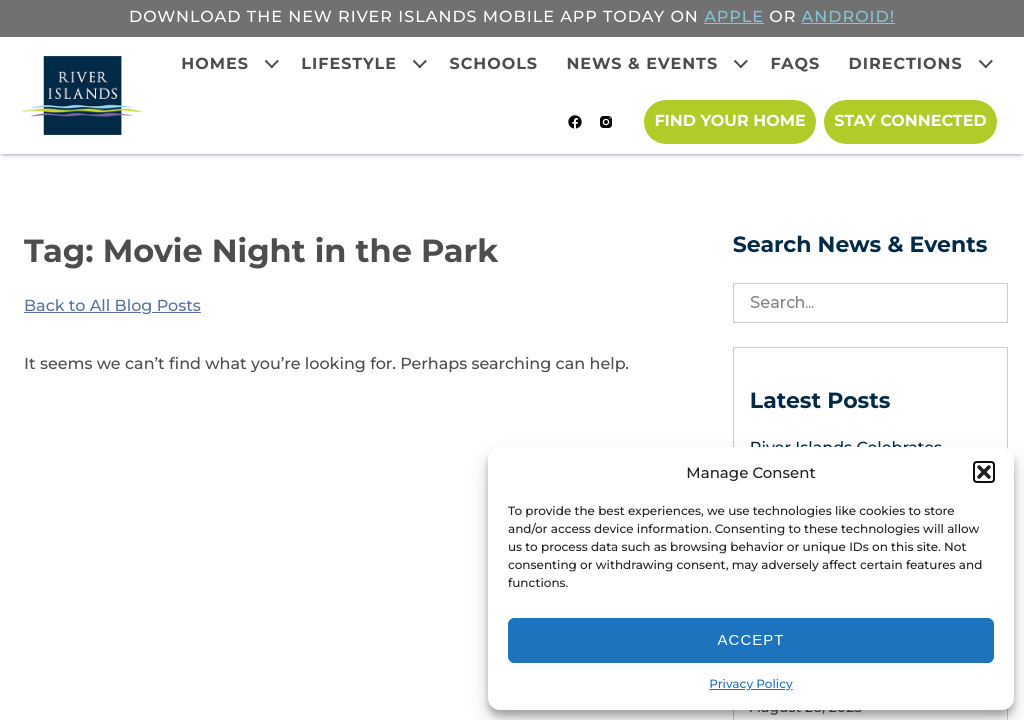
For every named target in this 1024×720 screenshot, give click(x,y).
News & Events (642, 64)
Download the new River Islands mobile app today (397, 17)
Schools (493, 64)
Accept (751, 639)
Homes (215, 64)
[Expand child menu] (272, 64)
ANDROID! (848, 17)
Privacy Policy (750, 684)
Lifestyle (349, 64)
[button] (984, 472)
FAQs (796, 64)
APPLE (734, 17)
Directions (906, 64)
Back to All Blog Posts (112, 306)
